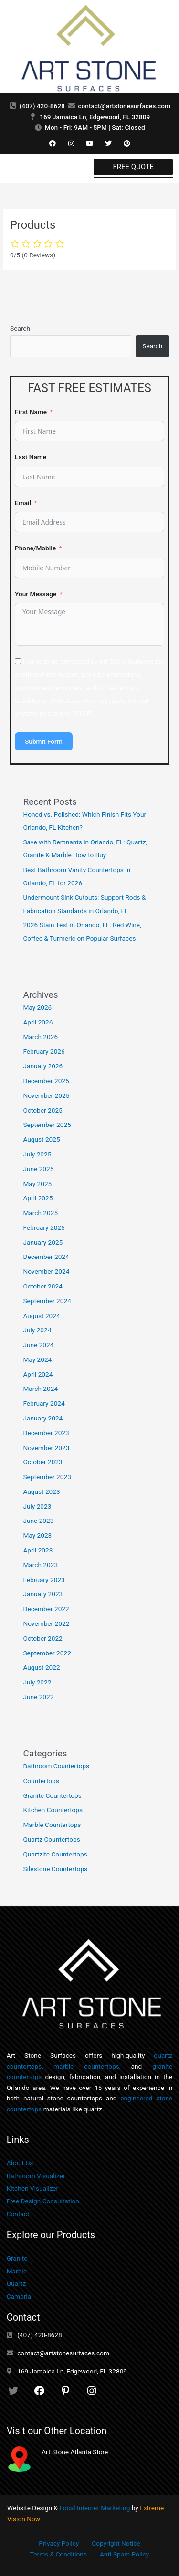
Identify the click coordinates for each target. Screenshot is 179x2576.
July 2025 (37, 1154)
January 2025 (43, 1242)
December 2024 (46, 1256)
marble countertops (86, 2066)
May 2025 (37, 1183)
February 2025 (43, 1227)
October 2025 (42, 1110)
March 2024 (40, 1388)
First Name (31, 412)
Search (20, 328)
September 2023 (47, 1477)
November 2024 (46, 1271)
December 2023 (46, 1433)
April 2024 (38, 1374)
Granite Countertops (52, 1795)
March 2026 (40, 1037)
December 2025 (46, 1081)
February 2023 (43, 1579)
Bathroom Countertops (56, 1766)
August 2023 (41, 1491)
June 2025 (38, 1169)
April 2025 (38, 1198)
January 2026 (43, 1066)
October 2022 (42, 1638)
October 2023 (42, 1462)
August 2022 (41, 1667)
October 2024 (42, 1286)
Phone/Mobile (35, 548)
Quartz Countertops (51, 1839)
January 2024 (43, 1418)
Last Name (30, 457)
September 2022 (47, 1653)
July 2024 (37, 1330)
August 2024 (41, 1315)
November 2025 (46, 1095)
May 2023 (37, 1535)
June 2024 (38, 1345)
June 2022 (38, 1697)
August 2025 (41, 1139)
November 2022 (46, 1623)
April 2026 (38, 1022)
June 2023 (38, 1520)
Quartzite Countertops (55, 1854)
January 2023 (43, 1594)
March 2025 (40, 1213)
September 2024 (47, 1301)
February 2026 (43, 1051)
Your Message (35, 594)
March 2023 (40, 1565)
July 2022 (37, 1682)
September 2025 (47, 1124)
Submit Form (44, 741)
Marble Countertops (52, 1824)
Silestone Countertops (55, 1869)
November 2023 (46, 1447)
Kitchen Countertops (53, 1810)
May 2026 (37, 1007)
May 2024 (37, 1359)
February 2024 (43, 1403)
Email (23, 503)
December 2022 (46, 1609)
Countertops (41, 1781)
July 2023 (37, 1506)
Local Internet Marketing (94, 2508)
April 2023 (38, 1550)
